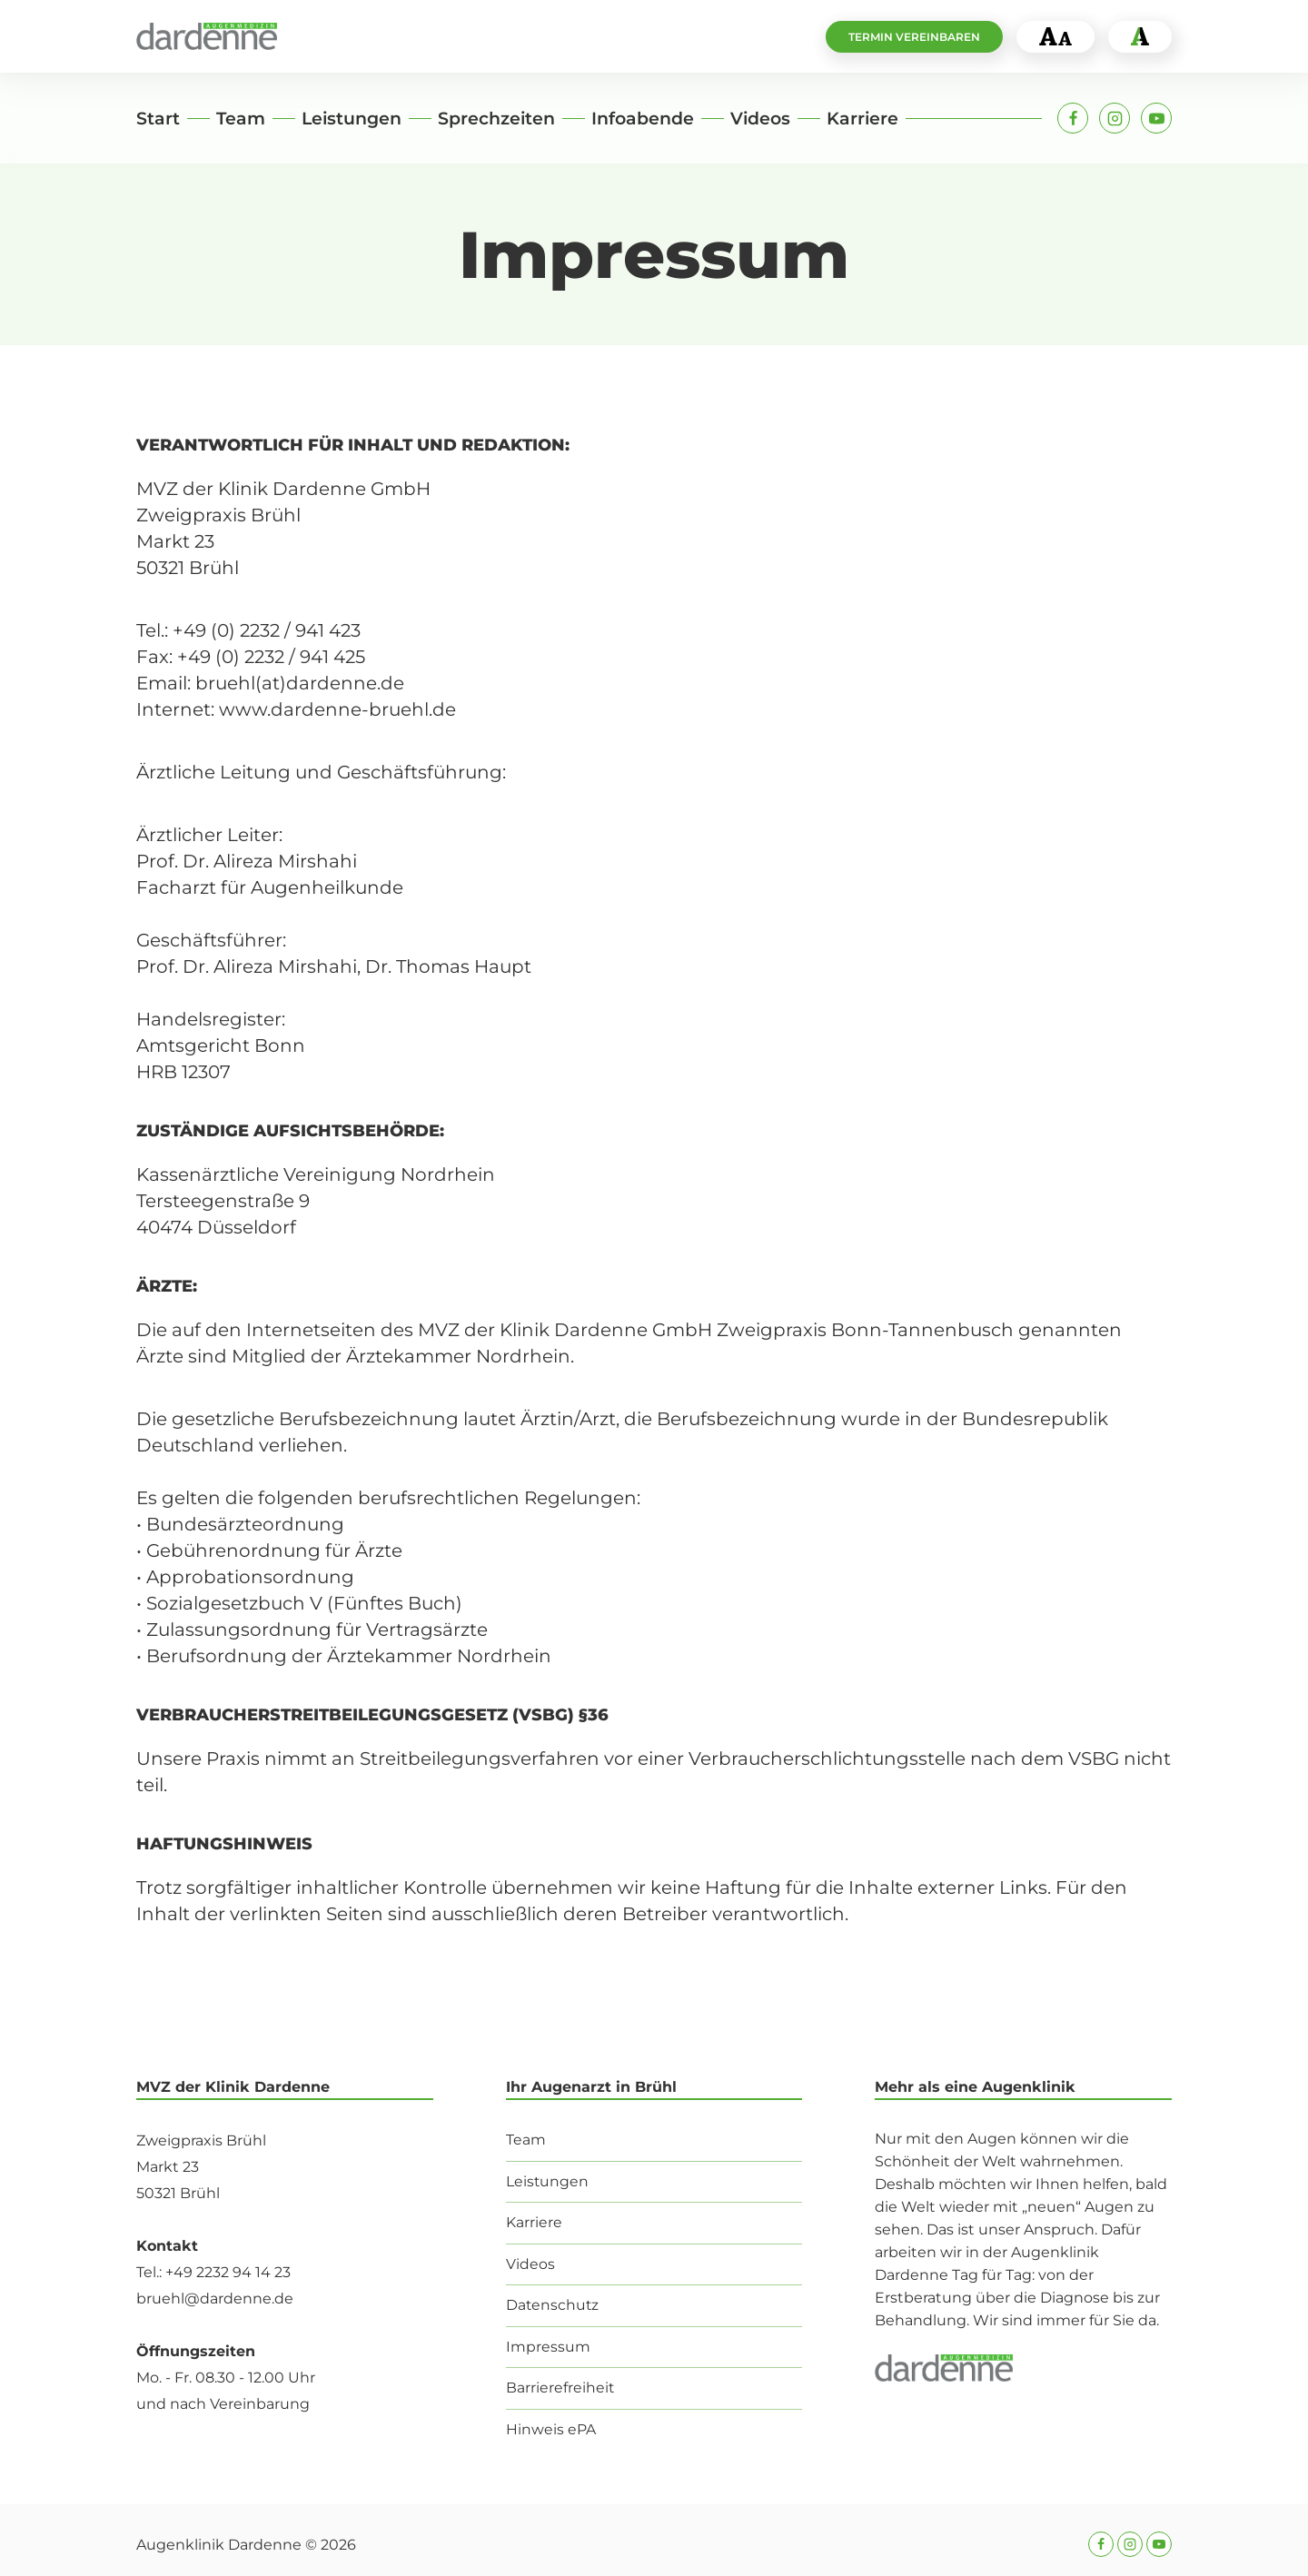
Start (158, 118)
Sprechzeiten (496, 118)
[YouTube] (1156, 118)
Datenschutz (553, 2304)
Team (240, 118)
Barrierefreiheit (560, 2387)
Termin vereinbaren (914, 37)
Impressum (548, 2345)
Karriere (862, 118)
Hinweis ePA (551, 2429)
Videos (760, 118)
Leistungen (351, 118)
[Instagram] (1114, 118)
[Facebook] (1072, 118)
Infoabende (642, 118)
